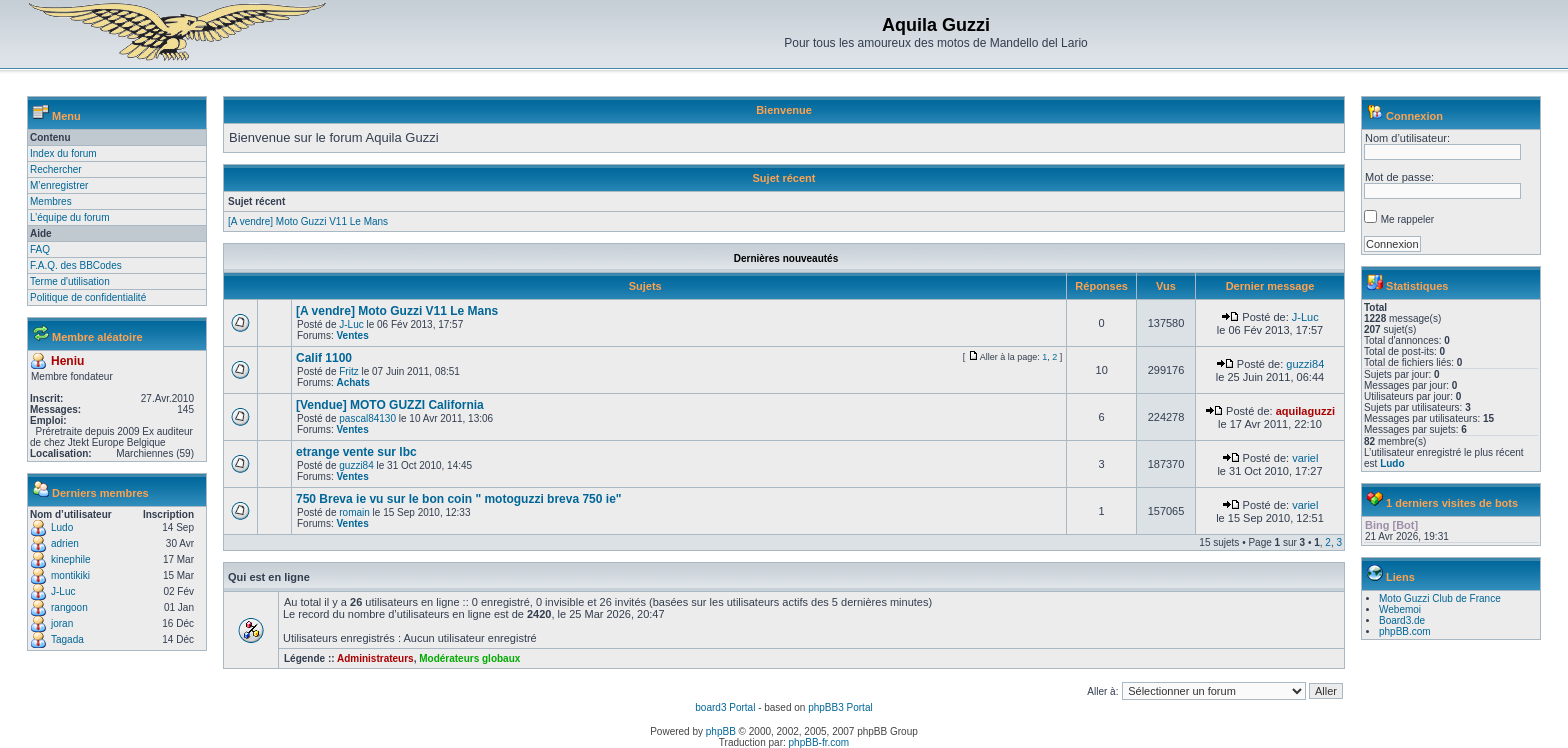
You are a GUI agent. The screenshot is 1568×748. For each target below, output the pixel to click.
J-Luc (63, 591)
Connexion (1414, 116)
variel (1305, 458)
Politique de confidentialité (88, 297)
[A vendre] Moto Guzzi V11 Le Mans (308, 221)
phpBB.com (1405, 631)
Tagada (67, 639)
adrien (65, 543)
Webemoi (1400, 609)
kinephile (70, 559)
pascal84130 (367, 418)
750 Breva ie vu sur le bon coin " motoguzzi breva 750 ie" (459, 499)
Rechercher (56, 169)
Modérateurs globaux (469, 658)
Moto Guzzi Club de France (1440, 598)
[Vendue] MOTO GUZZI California (390, 405)
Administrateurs (375, 658)
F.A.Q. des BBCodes (76, 265)
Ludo (62, 527)
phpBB (721, 731)
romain (354, 512)
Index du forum (63, 153)
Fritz (348, 371)
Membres (51, 201)
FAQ (40, 249)
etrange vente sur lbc (356, 452)
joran (62, 623)
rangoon (69, 607)
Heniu (67, 361)
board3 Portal (725, 707)
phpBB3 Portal (840, 707)
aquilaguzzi (1305, 411)
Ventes (352, 335)
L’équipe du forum (70, 217)
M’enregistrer (59, 185)
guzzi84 (1305, 364)
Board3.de (1402, 620)
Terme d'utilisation (70, 281)
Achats (352, 382)
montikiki (70, 575)
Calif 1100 (324, 358)
